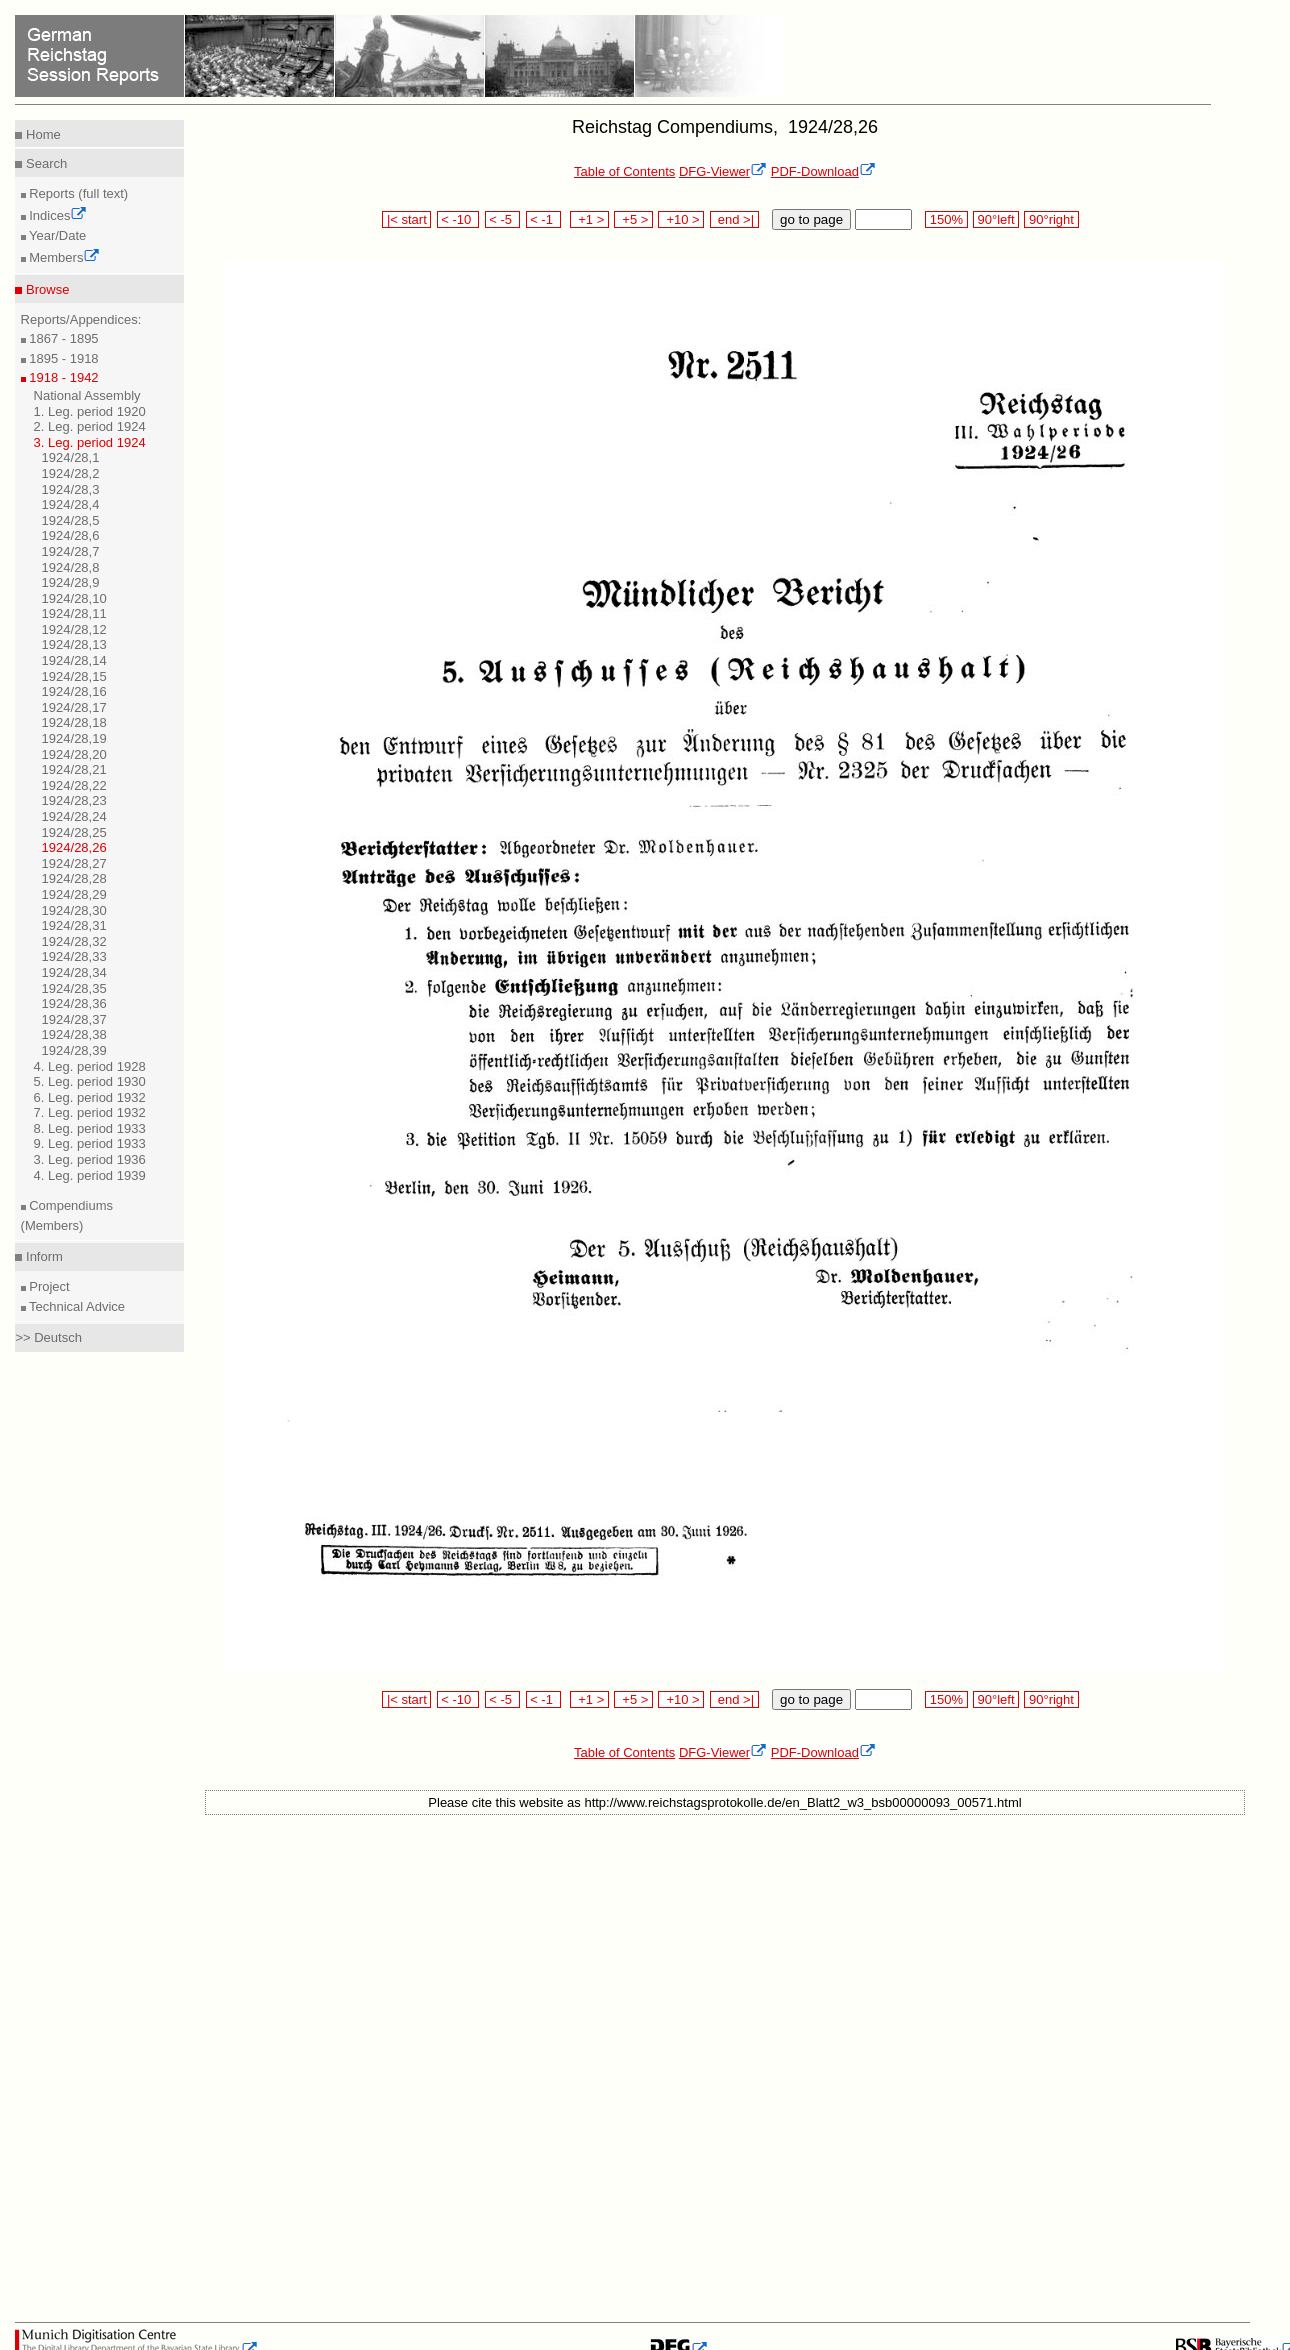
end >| (734, 219)
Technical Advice (76, 1306)
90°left (996, 219)
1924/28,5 (71, 520)
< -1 (544, 219)
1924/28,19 (74, 738)
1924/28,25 (74, 832)
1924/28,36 (74, 1003)
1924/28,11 (74, 613)
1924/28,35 (74, 988)
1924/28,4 (71, 504)
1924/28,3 (71, 489)
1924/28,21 (74, 769)
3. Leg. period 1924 (90, 442)
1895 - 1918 (62, 358)
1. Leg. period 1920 (90, 411)
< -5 (503, 219)
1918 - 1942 (62, 377)
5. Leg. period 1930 (90, 1081)
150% (946, 219)
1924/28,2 (71, 473)
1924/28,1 (71, 457)
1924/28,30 (74, 910)
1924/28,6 (71, 535)
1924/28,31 (74, 925)
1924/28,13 (74, 644)
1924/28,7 (71, 551)
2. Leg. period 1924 (90, 426)
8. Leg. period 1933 (90, 1128)
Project (48, 1286)
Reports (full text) (77, 193)
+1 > (589, 219)
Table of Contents (624, 171)
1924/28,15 (74, 676)
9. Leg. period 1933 (90, 1143)
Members (63, 257)
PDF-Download (823, 171)
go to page (811, 219)
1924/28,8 (71, 567)
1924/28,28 (74, 878)
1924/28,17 (74, 707)
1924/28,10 (74, 598)
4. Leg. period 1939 (90, 1175)
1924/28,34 (74, 972)
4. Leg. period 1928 (90, 1066)
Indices (57, 215)
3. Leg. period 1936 (90, 1159)
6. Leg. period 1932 (90, 1097)
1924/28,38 (74, 1034)
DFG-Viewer (723, 171)
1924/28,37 (74, 1019)
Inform (42, 1256)
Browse (45, 289)
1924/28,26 (74, 847)
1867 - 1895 (62, 338)
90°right (1051, 219)
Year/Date (56, 235)
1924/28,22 (74, 785)
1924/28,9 (71, 582)
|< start (406, 219)
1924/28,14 (74, 660)
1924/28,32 (74, 941)
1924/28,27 (74, 863)
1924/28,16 (74, 691)
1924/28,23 (74, 800)
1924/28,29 (74, 894)
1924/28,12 (74, 629)
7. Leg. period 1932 (90, 1112)
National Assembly (87, 395)
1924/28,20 (74, 754)
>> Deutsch (48, 1337)
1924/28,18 (74, 722)
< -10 (458, 219)
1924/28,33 (74, 956)
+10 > (681, 219)
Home (41, 134)
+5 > (633, 219)
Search (44, 163)
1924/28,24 (74, 816)
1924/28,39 (74, 1050)
